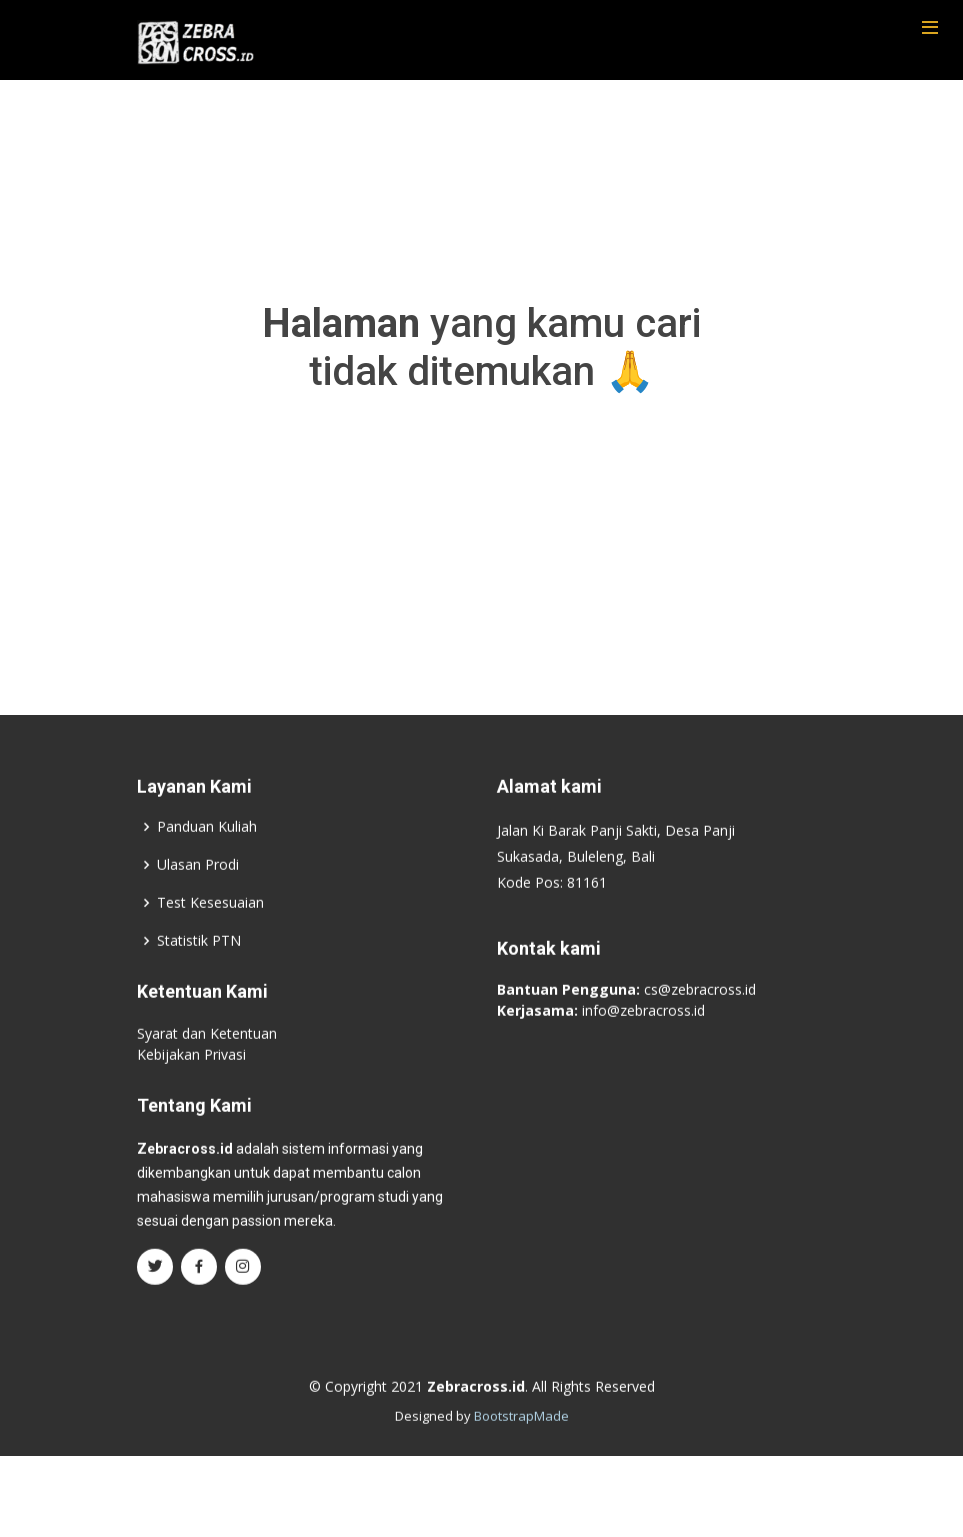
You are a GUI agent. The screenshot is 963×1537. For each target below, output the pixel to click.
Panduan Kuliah (207, 846)
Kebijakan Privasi (191, 1073)
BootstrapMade (521, 1435)
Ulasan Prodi (198, 884)
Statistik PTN (199, 960)
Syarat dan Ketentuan (207, 1052)
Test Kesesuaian (210, 922)
